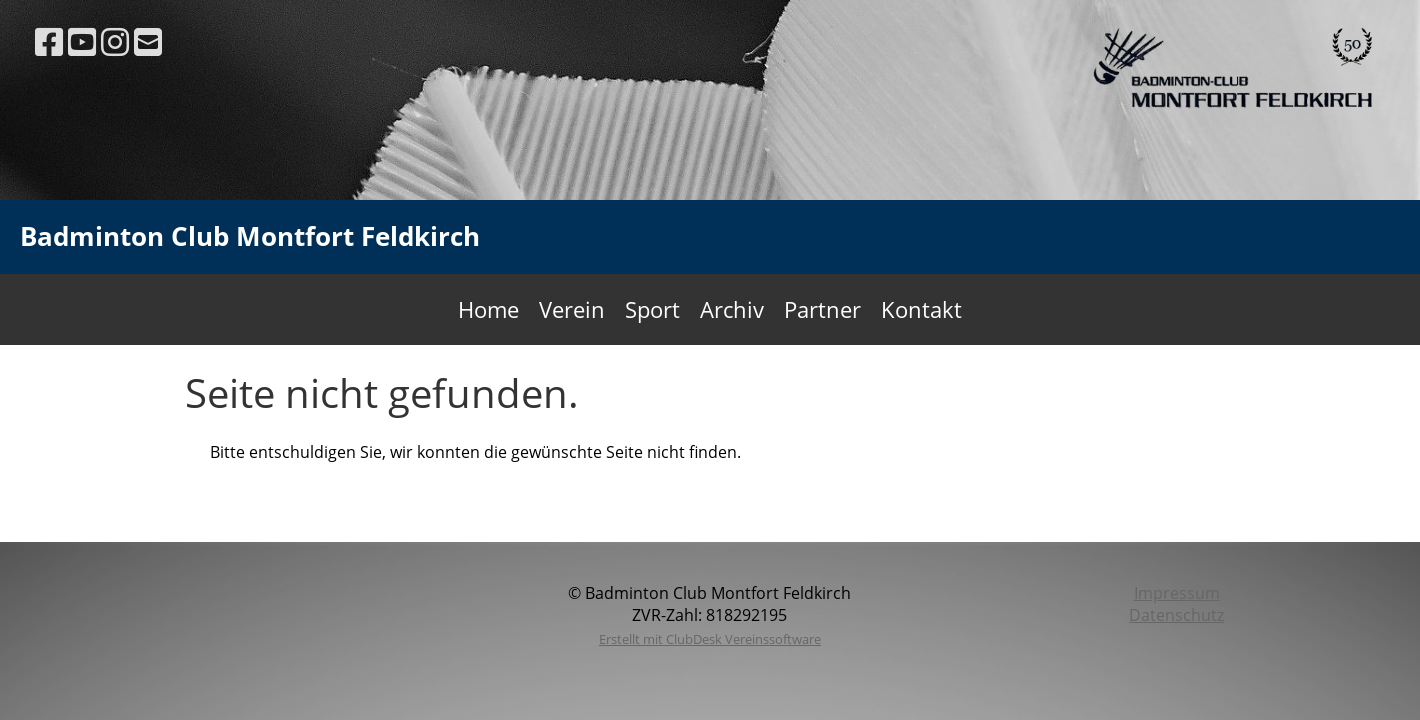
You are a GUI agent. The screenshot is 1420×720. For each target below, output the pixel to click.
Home (488, 309)
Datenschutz (1176, 615)
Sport (652, 309)
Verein (572, 309)
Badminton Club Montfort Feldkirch (250, 236)
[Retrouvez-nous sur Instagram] (115, 41)
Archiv (732, 309)
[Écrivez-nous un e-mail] (148, 41)
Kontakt (921, 309)
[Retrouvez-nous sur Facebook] (49, 41)
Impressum (1177, 593)
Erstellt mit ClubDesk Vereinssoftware (710, 639)
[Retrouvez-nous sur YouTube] (82, 41)
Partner (822, 309)
